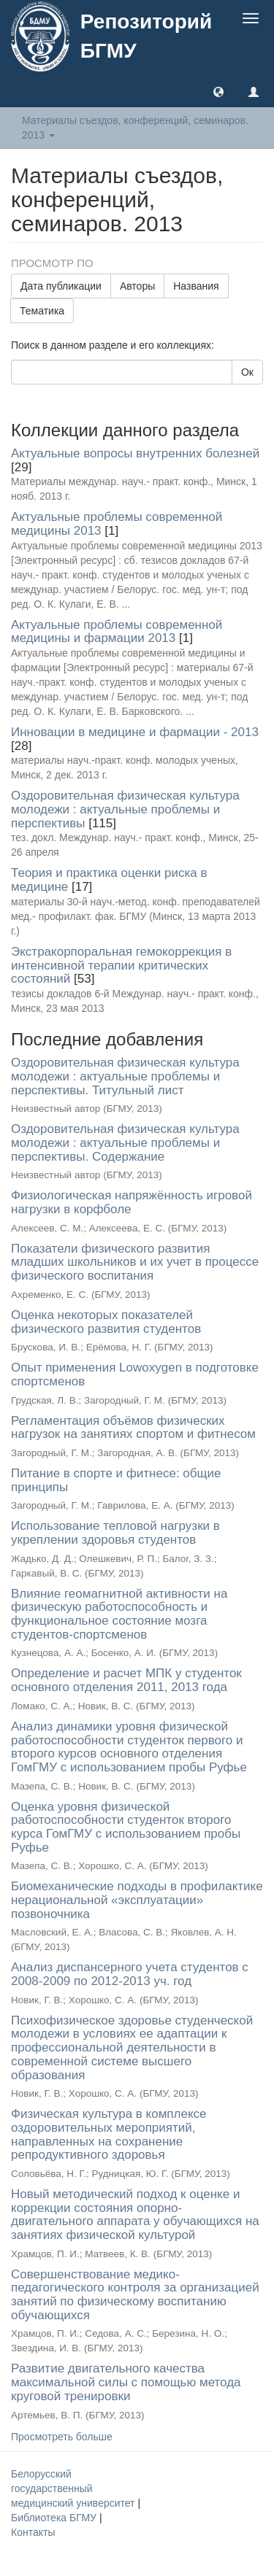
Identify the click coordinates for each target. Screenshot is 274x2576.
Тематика (42, 311)
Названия (195, 286)
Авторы (137, 286)
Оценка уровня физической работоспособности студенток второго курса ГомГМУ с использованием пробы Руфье (125, 1827)
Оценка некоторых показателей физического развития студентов (106, 1322)
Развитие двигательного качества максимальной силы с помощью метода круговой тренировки (126, 2382)
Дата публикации (61, 286)
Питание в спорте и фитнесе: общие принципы (116, 1480)
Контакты (33, 2532)
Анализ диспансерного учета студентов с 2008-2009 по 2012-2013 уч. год (129, 1974)
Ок (247, 372)
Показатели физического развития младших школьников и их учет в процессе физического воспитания (135, 1262)
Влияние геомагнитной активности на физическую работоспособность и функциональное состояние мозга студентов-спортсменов (119, 1614)
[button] (218, 91)
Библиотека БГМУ (55, 2517)
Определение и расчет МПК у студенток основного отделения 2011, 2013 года (126, 1680)
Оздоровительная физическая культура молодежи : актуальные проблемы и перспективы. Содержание (125, 1142)
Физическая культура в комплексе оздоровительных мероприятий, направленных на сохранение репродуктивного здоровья (109, 2134)
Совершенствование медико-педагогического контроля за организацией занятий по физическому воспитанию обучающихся (135, 2294)
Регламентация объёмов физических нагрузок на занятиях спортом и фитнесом (133, 1428)
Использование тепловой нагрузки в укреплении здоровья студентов (115, 1533)
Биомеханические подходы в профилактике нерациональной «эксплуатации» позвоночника (137, 1899)
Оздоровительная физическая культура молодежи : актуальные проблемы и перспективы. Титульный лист (125, 1076)
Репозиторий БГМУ (146, 36)
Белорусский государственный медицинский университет (74, 2488)
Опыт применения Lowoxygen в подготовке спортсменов (135, 1374)
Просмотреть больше (62, 2436)
